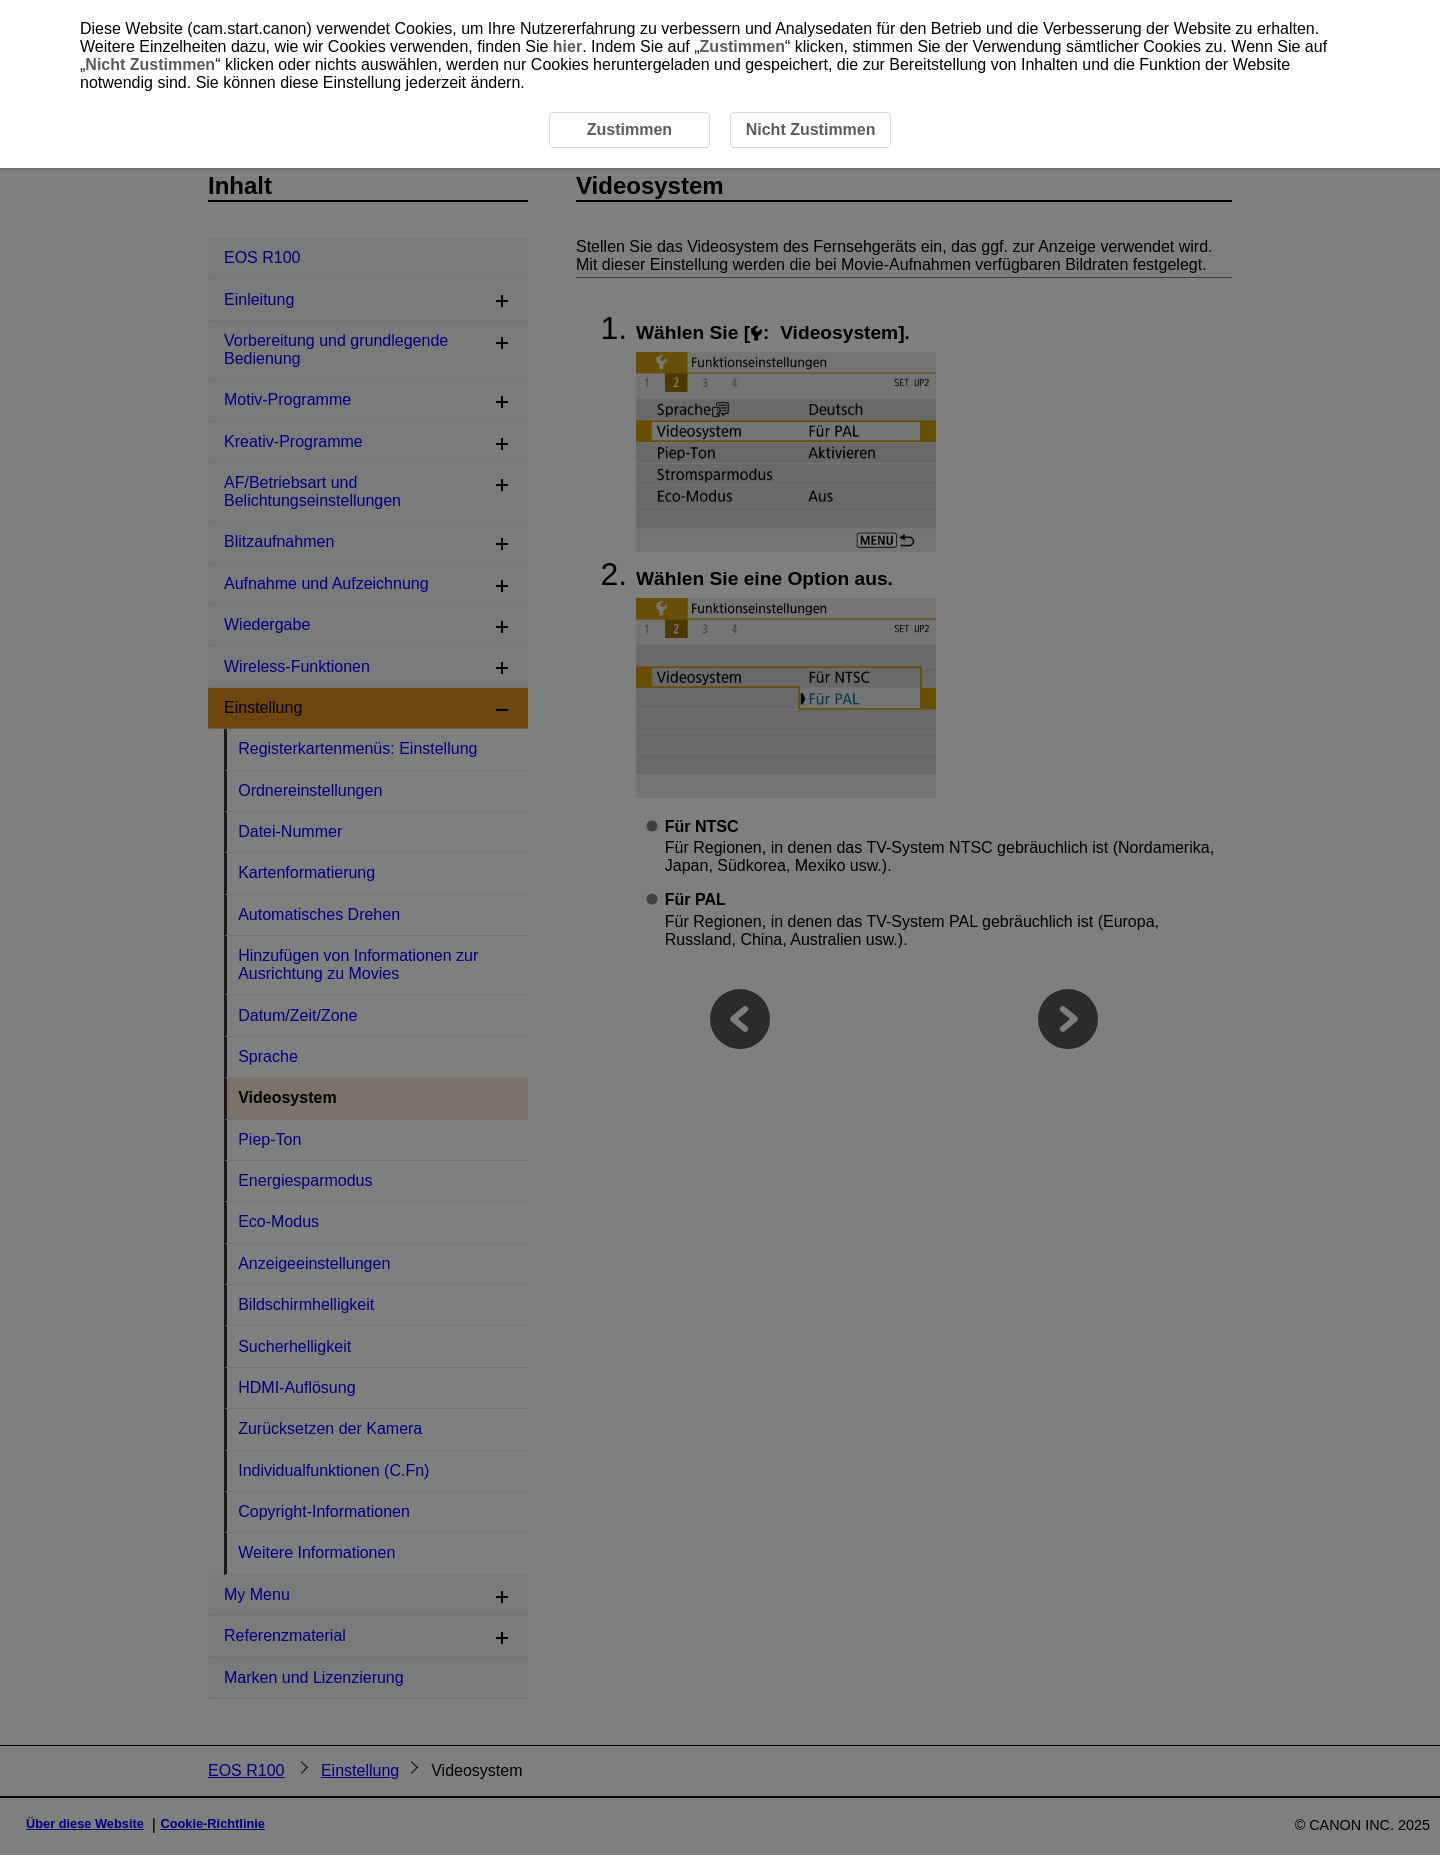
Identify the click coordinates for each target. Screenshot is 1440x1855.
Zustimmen (742, 46)
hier (567, 46)
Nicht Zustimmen (150, 64)
